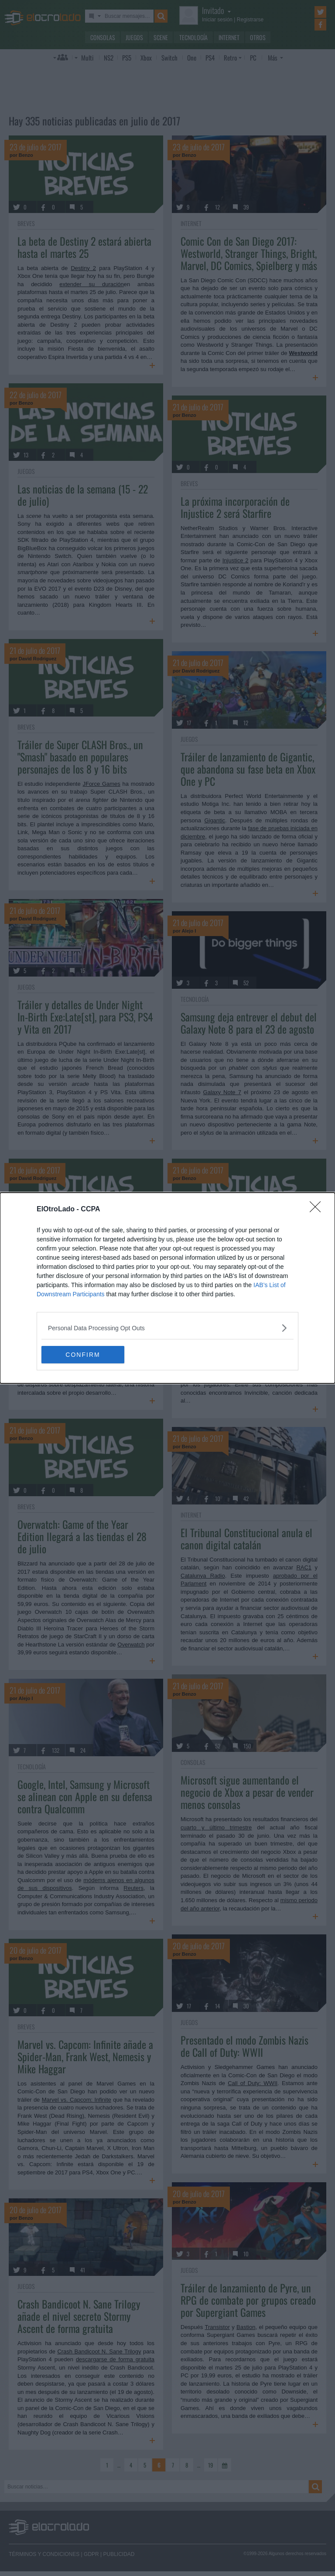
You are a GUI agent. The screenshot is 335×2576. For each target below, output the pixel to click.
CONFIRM (82, 1354)
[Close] (318, 1209)
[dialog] (167, 1288)
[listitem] (167, 1327)
